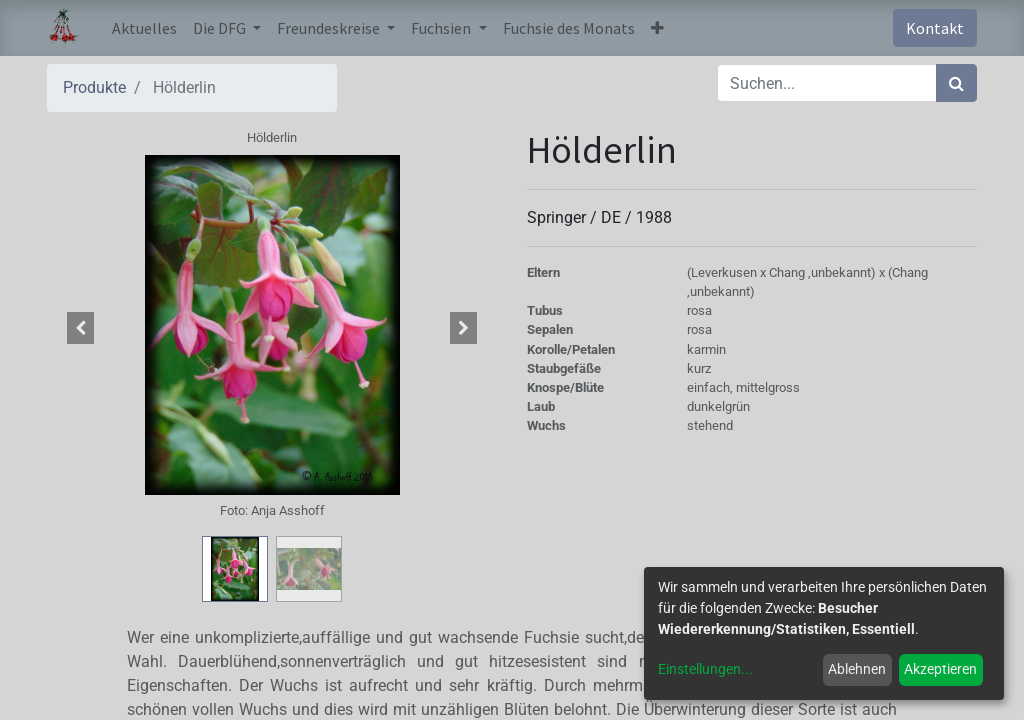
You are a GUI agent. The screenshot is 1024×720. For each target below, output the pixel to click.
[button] (657, 28)
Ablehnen (857, 669)
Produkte (94, 87)
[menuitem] (144, 28)
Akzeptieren (940, 669)
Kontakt (935, 28)
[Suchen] (956, 83)
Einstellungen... (705, 669)
